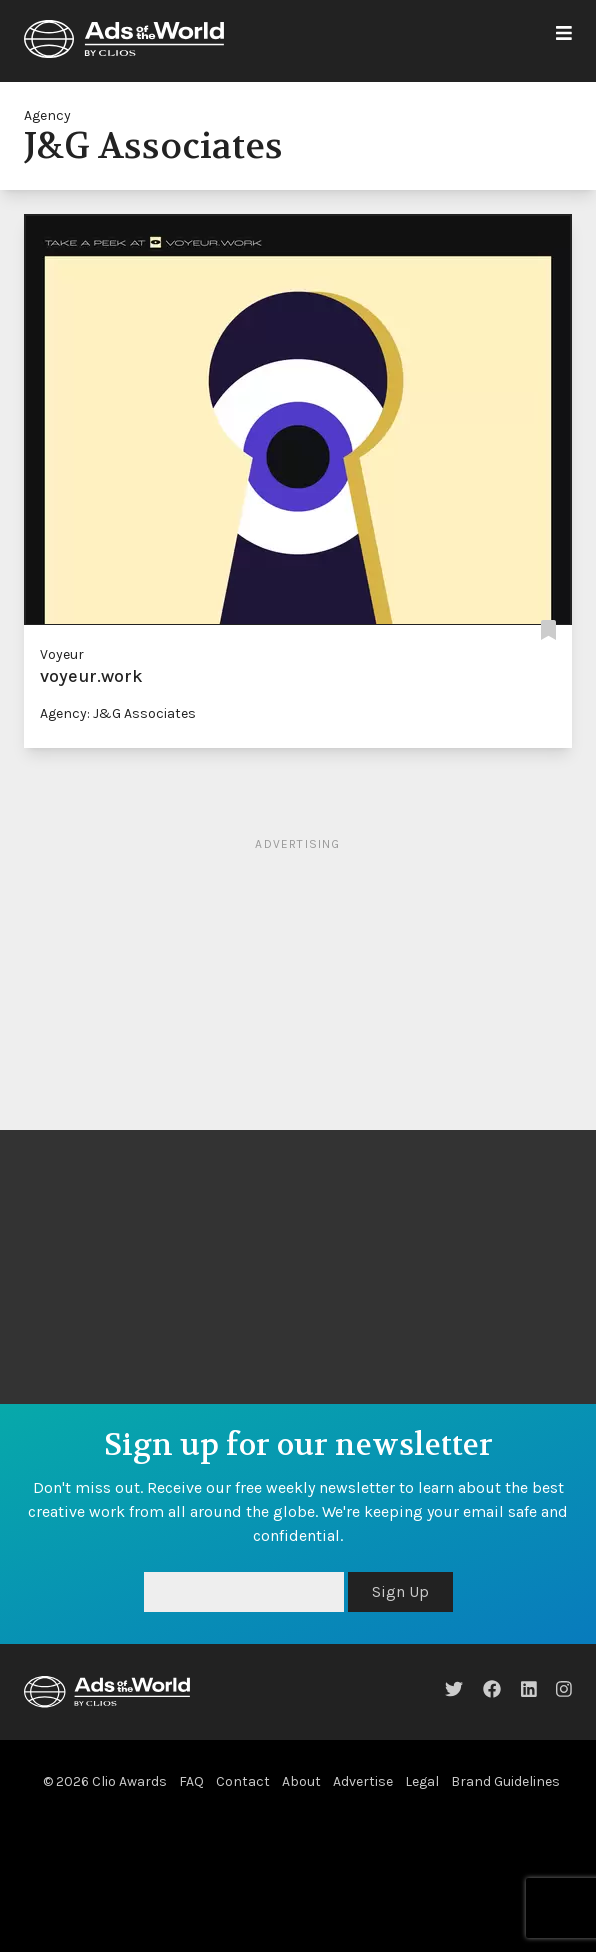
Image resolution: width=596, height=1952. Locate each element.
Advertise (363, 1781)
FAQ (191, 1781)
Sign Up (400, 1591)
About (301, 1781)
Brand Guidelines (505, 1781)
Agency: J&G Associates (118, 713)
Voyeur (62, 654)
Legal (422, 1781)
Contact (243, 1781)
